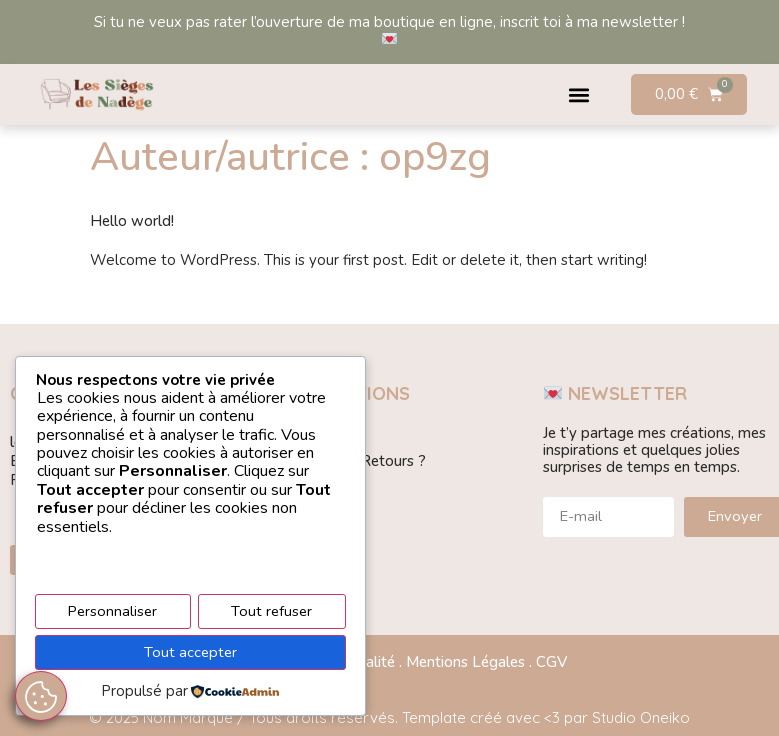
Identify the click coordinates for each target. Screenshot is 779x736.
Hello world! (132, 221)
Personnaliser (113, 613)
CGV (551, 662)
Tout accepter (190, 653)
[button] (579, 94)
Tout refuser (272, 613)
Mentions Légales (465, 662)
